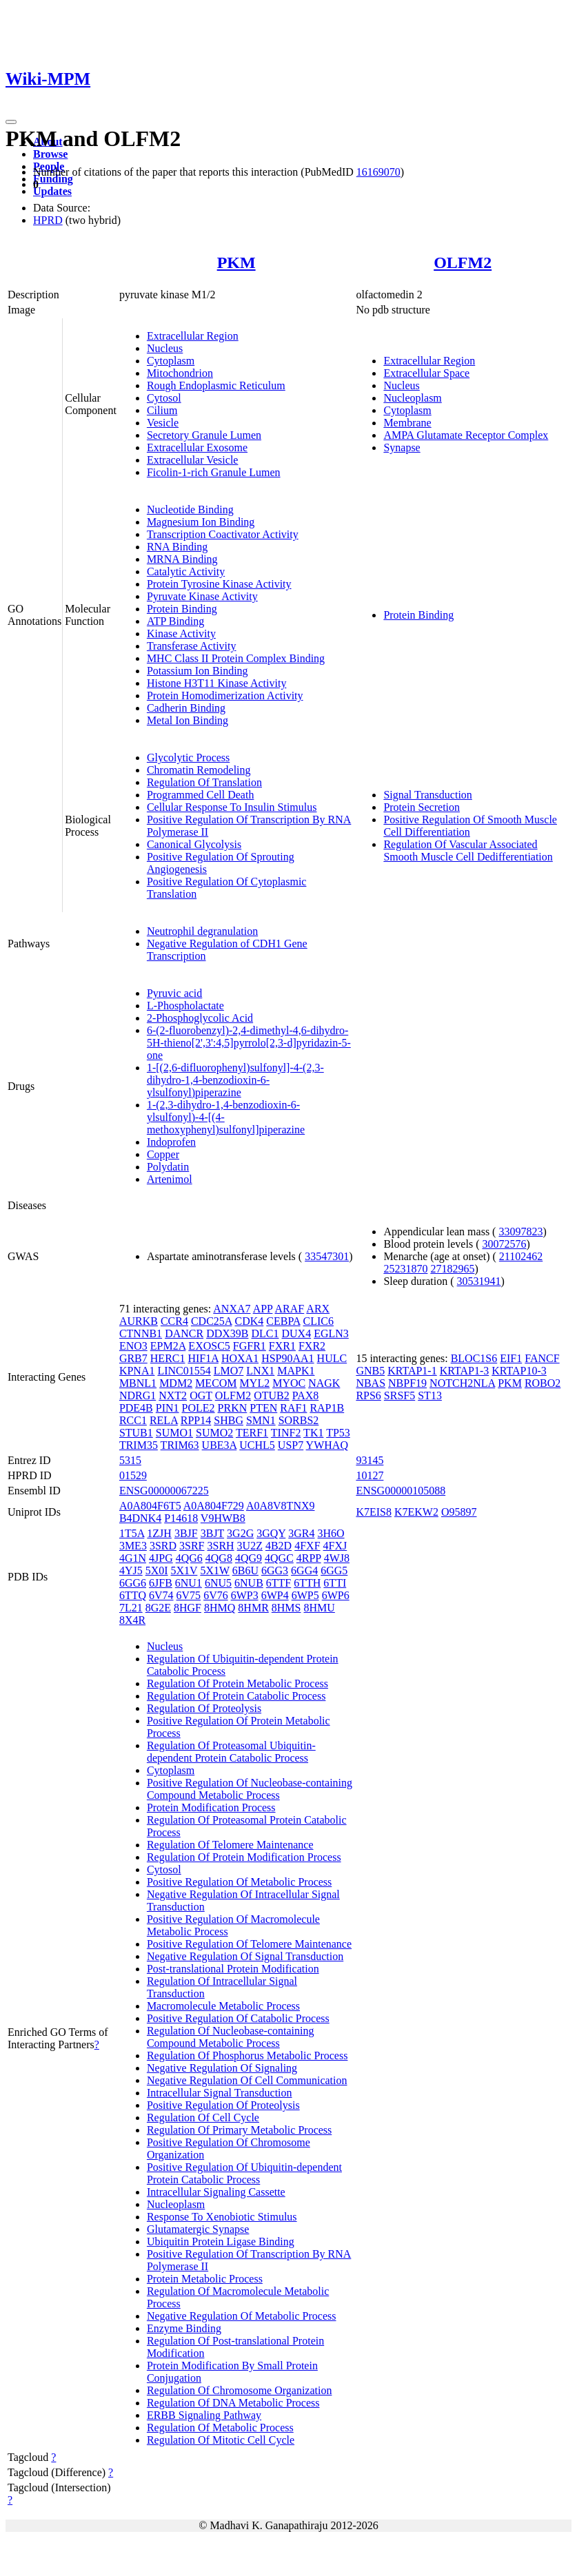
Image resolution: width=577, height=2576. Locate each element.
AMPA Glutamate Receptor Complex (465, 435)
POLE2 (198, 1408)
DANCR (184, 1333)
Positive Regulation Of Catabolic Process (238, 2018)
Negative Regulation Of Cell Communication (247, 2080)
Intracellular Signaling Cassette (216, 2192)
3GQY (270, 1533)
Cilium (162, 410)
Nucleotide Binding (190, 509)
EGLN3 (331, 1333)
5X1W (214, 1570)
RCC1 (133, 1420)
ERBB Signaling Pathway (204, 2415)
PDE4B (136, 1408)
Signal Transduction (427, 795)
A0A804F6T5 (150, 1506)
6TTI (334, 1583)
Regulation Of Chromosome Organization (239, 2390)
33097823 (520, 1231)
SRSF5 (399, 1395)
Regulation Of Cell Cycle (203, 2117)
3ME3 (133, 1546)
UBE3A (219, 1445)
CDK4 (249, 1321)
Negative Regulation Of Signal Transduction (245, 1956)
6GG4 (304, 1570)
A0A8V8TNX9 (280, 1506)
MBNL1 (137, 1383)
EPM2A (168, 1346)
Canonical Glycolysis (194, 844)
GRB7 (133, 1358)
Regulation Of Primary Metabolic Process (239, 2130)
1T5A (131, 1533)
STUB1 (136, 1433)
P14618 (181, 1518)
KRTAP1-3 (464, 1371)
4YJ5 (131, 1570)
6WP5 (305, 1595)
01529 (133, 1475)
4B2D (278, 1546)
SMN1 (261, 1420)
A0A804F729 (213, 1506)
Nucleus (165, 348)
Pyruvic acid (174, 993)
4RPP (308, 1558)
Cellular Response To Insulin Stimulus (232, 807)
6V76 (215, 1595)
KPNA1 (137, 1371)
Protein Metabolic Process (205, 2279)
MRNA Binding (182, 559)
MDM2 (175, 1383)
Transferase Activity (191, 646)
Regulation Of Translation (204, 782)
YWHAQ (327, 1445)
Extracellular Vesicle (193, 460)
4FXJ (335, 1546)
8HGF (187, 1608)
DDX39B (227, 1333)
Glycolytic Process (188, 757)
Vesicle (163, 423)
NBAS (370, 1383)
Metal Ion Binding (187, 720)
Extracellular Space (426, 373)
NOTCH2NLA (462, 1383)
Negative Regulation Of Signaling (222, 2068)
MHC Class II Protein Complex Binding (236, 658)
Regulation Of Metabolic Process (220, 2427)
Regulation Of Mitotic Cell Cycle (220, 2440)
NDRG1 (137, 1395)
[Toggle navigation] (11, 122)
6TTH (307, 1583)
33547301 (327, 1256)
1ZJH (159, 1533)
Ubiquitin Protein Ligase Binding (220, 2241)
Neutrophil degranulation (202, 931)
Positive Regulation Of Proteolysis (223, 2105)
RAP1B (327, 1408)
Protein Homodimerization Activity (225, 695)
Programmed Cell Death (200, 795)
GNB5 (370, 1371)
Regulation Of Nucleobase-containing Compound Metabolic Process (230, 2037)
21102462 (521, 1256)
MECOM (215, 1383)
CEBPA (283, 1321)
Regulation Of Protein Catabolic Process (236, 1696)
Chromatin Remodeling (199, 770)
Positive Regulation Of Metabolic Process (239, 1882)
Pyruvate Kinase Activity (202, 596)
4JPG (161, 1558)
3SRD (163, 1546)
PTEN (263, 1408)
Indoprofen (171, 1142)
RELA (164, 1420)
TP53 (338, 1433)
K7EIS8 (374, 1512)
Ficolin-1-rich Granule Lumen (214, 472)
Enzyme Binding (184, 2328)
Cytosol (164, 398)
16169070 (378, 172)
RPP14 (196, 1420)
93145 (369, 1460)
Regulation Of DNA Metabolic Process (233, 2403)
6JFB (160, 1583)
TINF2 (286, 1433)
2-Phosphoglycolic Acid (200, 1018)
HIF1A (203, 1358)
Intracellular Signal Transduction (219, 2093)
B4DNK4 (140, 1518)
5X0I (156, 1570)
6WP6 (336, 1595)
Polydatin (168, 1167)
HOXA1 (240, 1358)
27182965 (452, 1269)
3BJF (186, 1533)
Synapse (401, 447)
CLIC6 (318, 1321)
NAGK (324, 1383)
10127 (369, 1475)
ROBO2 (542, 1383)
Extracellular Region (193, 336)
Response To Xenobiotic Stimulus (222, 2217)
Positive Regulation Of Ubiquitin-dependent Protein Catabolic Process (244, 2173)
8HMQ (219, 1608)
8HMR (253, 1608)
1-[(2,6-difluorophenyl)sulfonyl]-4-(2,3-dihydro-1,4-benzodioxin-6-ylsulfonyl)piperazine (235, 1080)
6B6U (245, 1570)
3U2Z (250, 1546)
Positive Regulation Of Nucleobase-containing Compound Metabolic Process (249, 1789)
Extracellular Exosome (197, 447)
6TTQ (132, 1595)
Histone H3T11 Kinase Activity (217, 683)
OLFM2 (463, 262)
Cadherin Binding (186, 708)
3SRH (220, 1546)
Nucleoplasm (412, 398)
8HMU (319, 1608)
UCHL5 (257, 1445)
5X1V (184, 1570)
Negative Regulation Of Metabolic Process (241, 2316)
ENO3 (133, 1346)
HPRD (48, 220)
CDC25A (211, 1321)
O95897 (459, 1512)
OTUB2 (272, 1395)
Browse (50, 154)
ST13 (430, 1395)
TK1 (313, 1433)
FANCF (542, 1358)
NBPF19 (407, 1383)
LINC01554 (183, 1371)
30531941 (479, 1281)
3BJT (212, 1533)
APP (263, 1309)
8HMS (286, 1608)
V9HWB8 (223, 1518)
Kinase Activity (181, 633)
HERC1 (167, 1358)
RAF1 (293, 1408)
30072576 (504, 1244)
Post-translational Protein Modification (233, 1969)
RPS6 (368, 1395)
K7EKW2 (416, 1512)
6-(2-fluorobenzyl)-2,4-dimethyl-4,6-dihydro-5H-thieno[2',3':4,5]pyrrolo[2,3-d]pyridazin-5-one (249, 1042)
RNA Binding (177, 547)
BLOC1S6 (474, 1358)
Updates (52, 191)
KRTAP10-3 (519, 1371)
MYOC (288, 1383)
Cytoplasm (170, 361)
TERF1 (252, 1433)
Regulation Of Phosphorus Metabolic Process (247, 2055)
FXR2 (311, 1346)
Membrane (407, 423)
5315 (130, 1460)
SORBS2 (299, 1420)
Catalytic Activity (186, 571)
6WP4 (275, 1595)
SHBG (228, 1420)
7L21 (131, 1608)
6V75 (188, 1595)
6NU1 (188, 1583)
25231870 (405, 1269)
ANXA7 (231, 1309)
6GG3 (274, 1570)
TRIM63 (180, 1445)
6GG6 (132, 1583)
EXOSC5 (209, 1346)
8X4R (132, 1620)
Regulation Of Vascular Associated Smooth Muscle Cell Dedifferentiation (467, 850)
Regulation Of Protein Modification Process (244, 1857)
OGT (201, 1395)
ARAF (290, 1309)
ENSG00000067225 (164, 1490)
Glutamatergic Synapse (198, 2229)
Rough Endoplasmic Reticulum (216, 385)
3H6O (331, 1533)
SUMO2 (214, 1433)
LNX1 (260, 1371)
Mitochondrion (180, 373)
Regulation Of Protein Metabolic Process (237, 1683)
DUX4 (296, 1333)
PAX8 (305, 1395)
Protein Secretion (421, 807)
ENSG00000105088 (400, 1490)
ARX (318, 1309)
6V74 (161, 1595)
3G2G (240, 1533)
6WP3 (245, 1595)
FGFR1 (249, 1346)
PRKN (232, 1408)
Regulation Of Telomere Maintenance (230, 1845)
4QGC (279, 1558)
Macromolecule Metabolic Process (223, 2006)
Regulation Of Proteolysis (204, 1708)
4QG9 (248, 1558)
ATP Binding (175, 621)
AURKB (138, 1321)
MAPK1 (295, 1371)
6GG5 (334, 1570)
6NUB (248, 1583)
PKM (236, 262)
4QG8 (218, 1558)
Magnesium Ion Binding (200, 522)
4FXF (307, 1546)
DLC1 (265, 1333)
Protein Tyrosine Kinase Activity (219, 584)
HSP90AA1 (287, 1358)
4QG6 (189, 1558)
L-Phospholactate (185, 1005)
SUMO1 (174, 1433)
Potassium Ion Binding (197, 671)
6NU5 (218, 1583)
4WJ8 (337, 1558)
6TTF (278, 1583)
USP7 (290, 1445)
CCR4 (174, 1321)
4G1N (132, 1558)
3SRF (191, 1546)
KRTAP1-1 (412, 1371)
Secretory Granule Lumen (204, 435)
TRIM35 (138, 1445)
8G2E (158, 1608)
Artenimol (169, 1179)
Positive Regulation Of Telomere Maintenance (249, 1944)
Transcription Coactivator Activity (222, 534)
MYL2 (255, 1383)
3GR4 (301, 1533)
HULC (332, 1358)
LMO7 (229, 1371)
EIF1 (511, 1358)
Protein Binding (182, 609)
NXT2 (173, 1395)
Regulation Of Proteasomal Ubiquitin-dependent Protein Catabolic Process (231, 1752)
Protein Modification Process (211, 1807)
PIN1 (167, 1408)
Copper (163, 1154)
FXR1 (282, 1346)
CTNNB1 (140, 1333)
